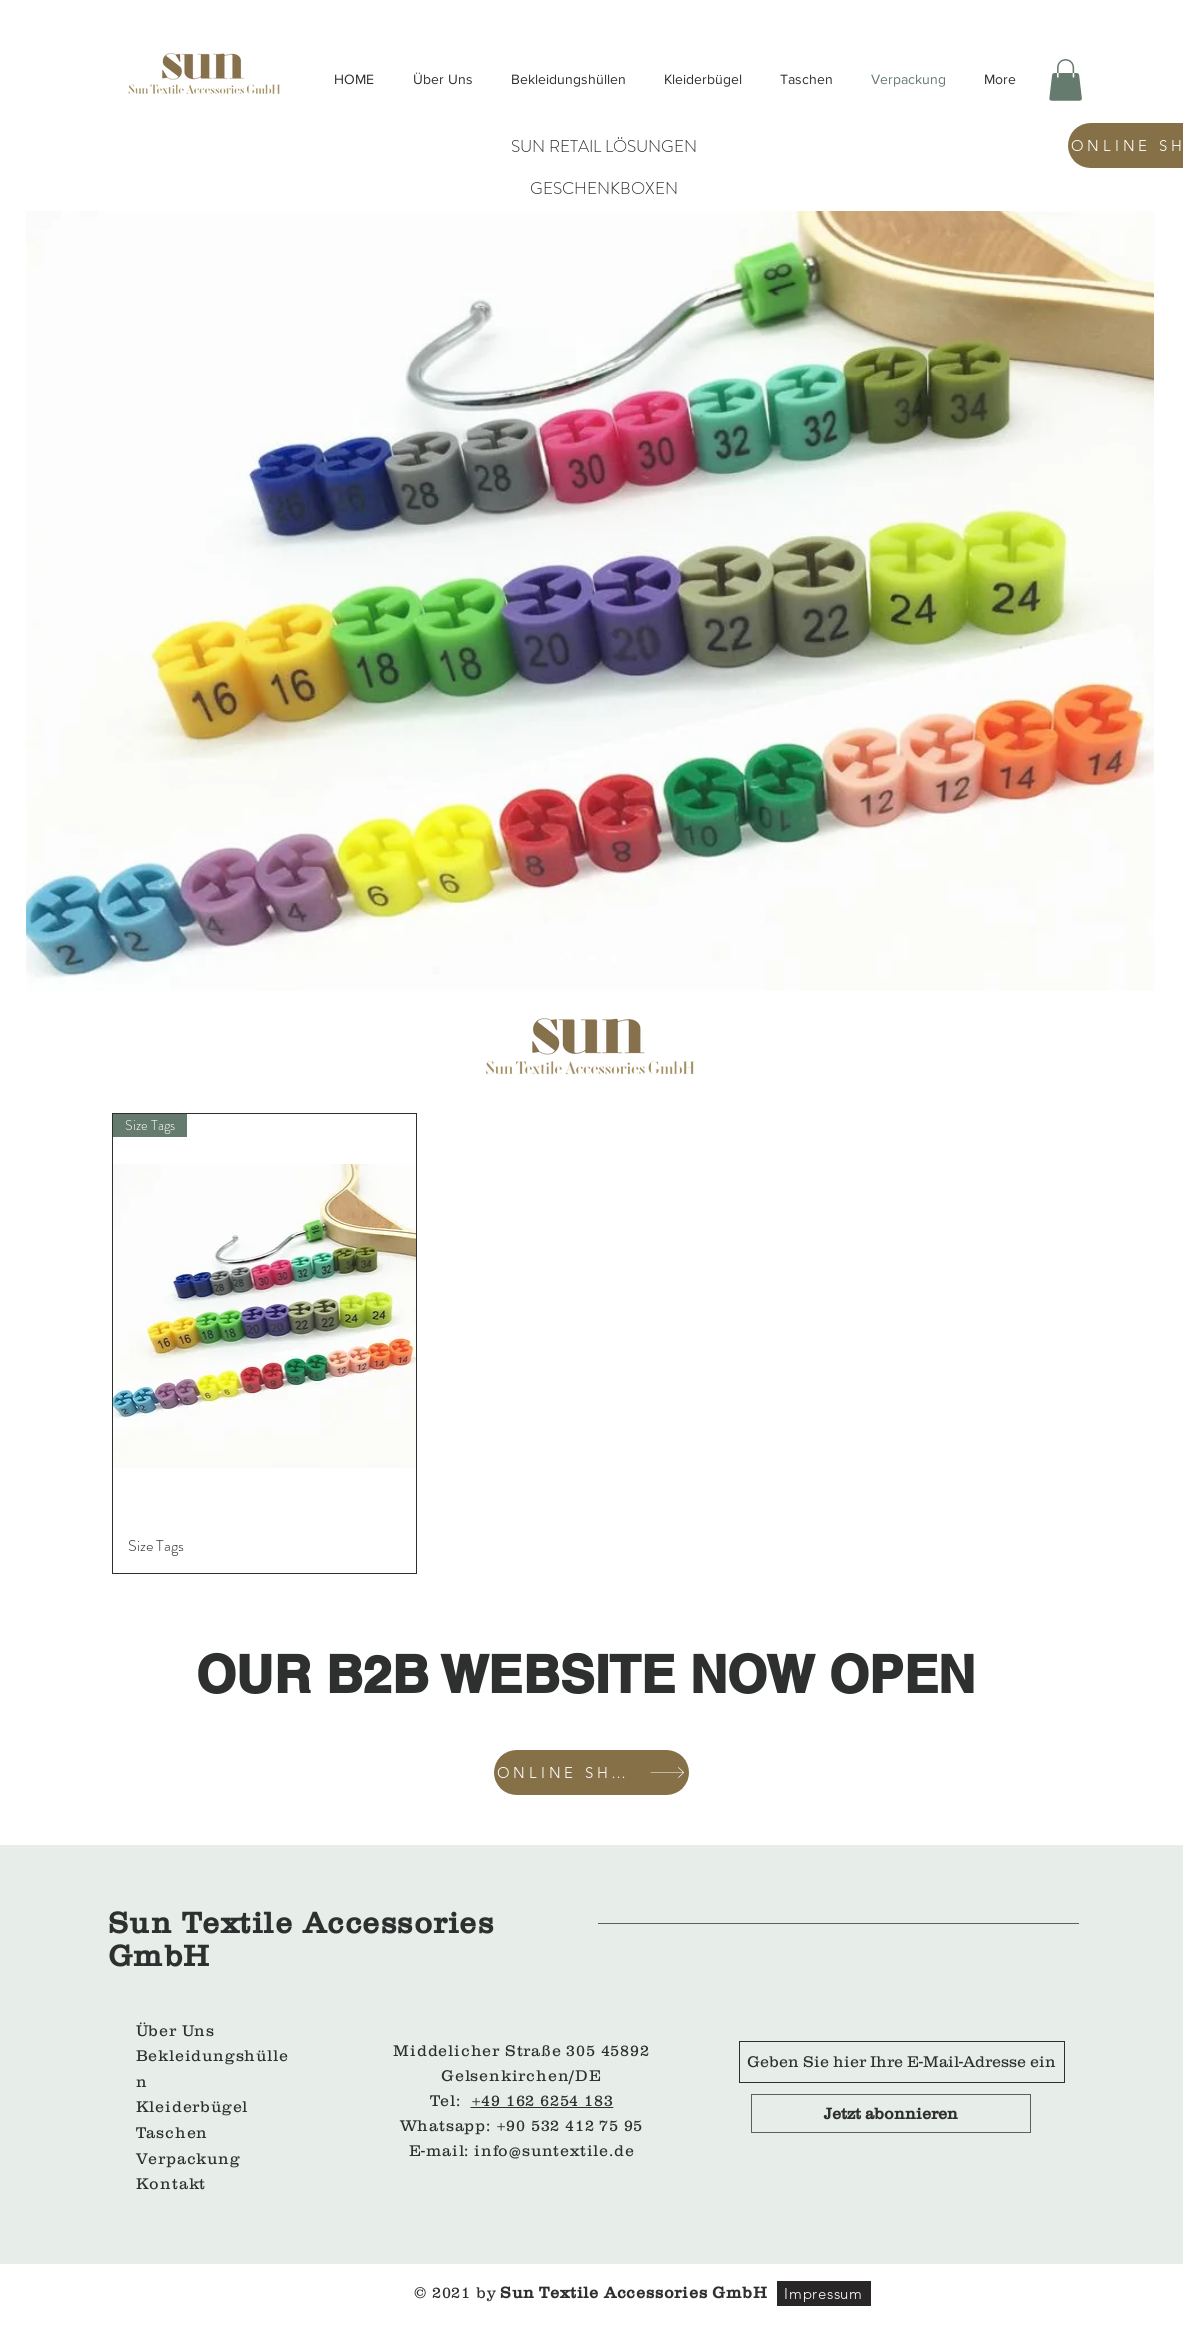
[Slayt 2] (591, 958)
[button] (1065, 80)
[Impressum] (824, 2293)
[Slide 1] (566, 958)
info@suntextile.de (554, 2150)
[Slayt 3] (614, 958)
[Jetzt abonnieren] (891, 2113)
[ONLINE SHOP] (591, 1772)
